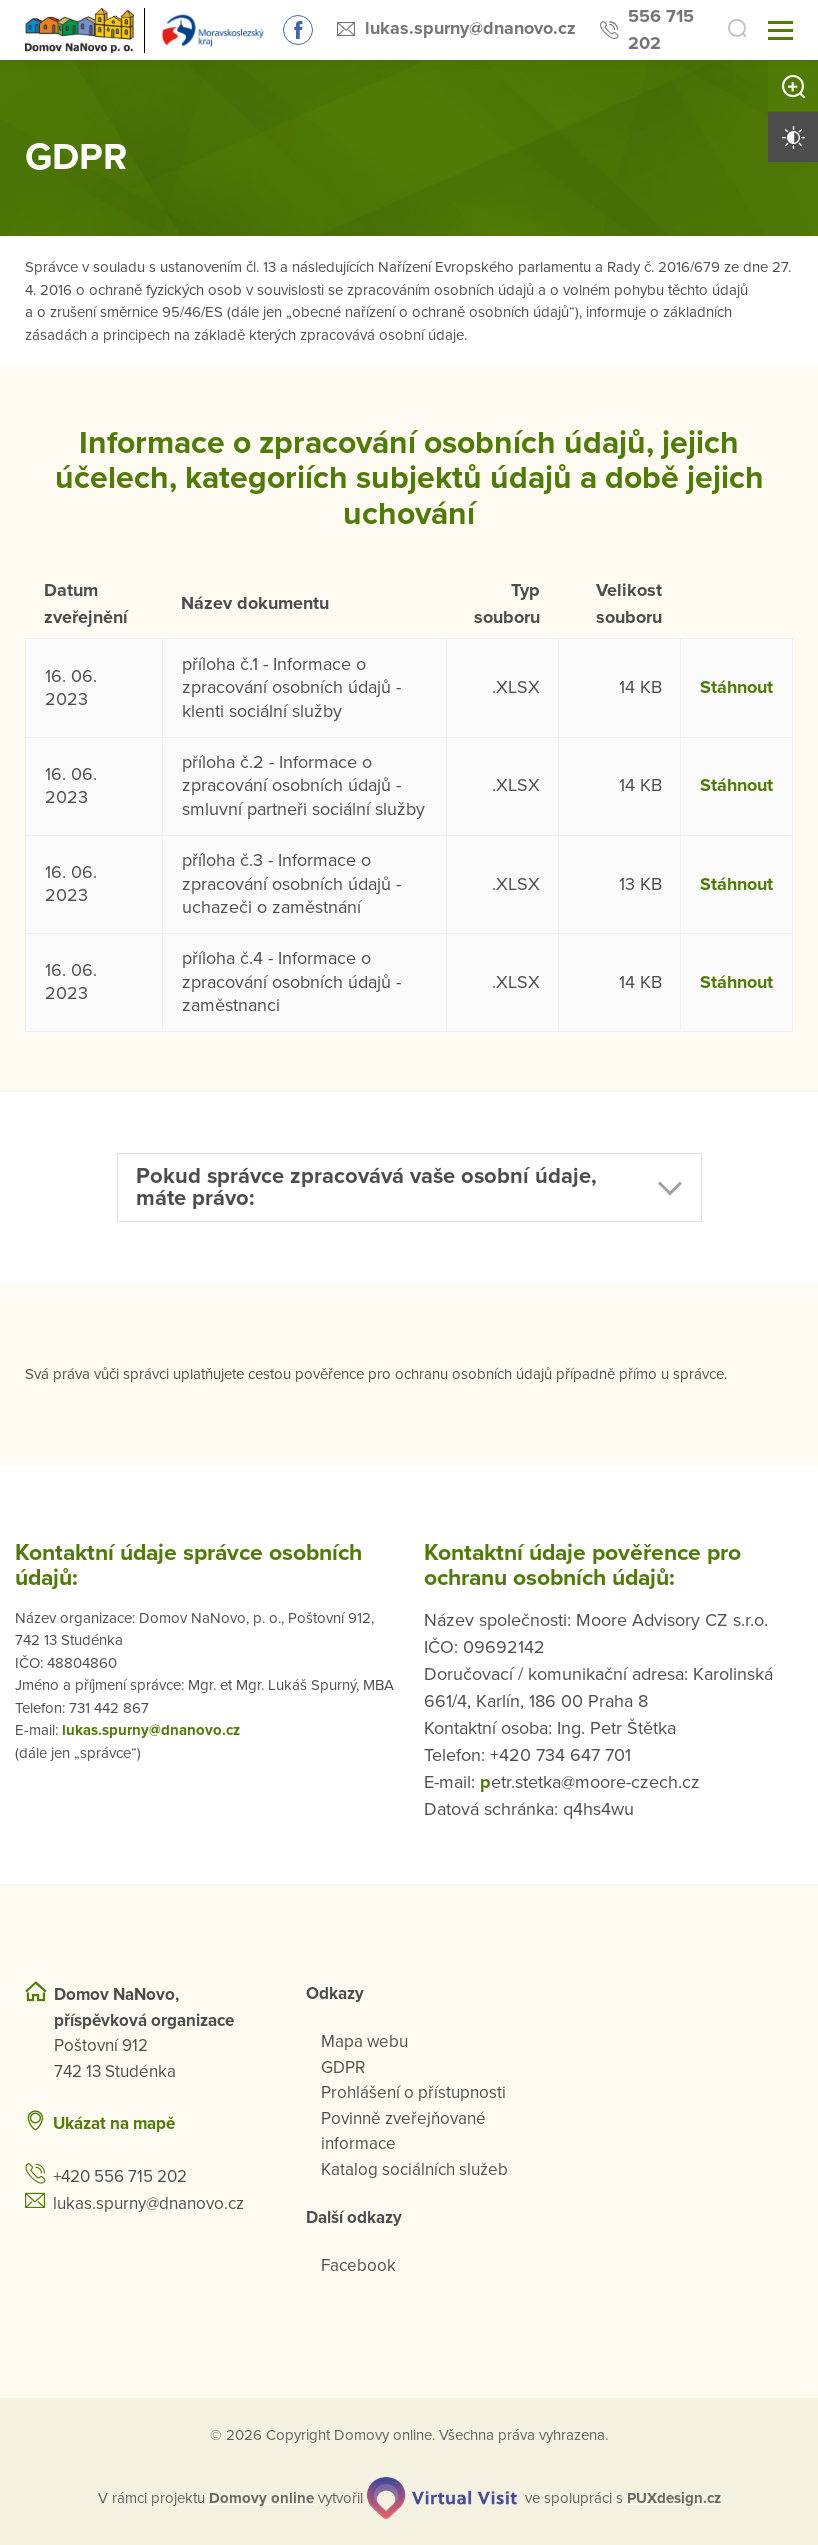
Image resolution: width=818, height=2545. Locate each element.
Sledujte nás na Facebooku (298, 30)
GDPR (343, 2067)
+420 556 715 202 (120, 2176)
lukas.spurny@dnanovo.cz (470, 28)
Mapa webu (364, 2041)
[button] (409, 1187)
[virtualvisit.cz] (442, 2498)
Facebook (358, 2265)
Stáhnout (736, 687)
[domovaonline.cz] (261, 2498)
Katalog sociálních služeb (414, 2169)
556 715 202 (661, 29)
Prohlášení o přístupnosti (413, 2092)
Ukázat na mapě (114, 2123)
